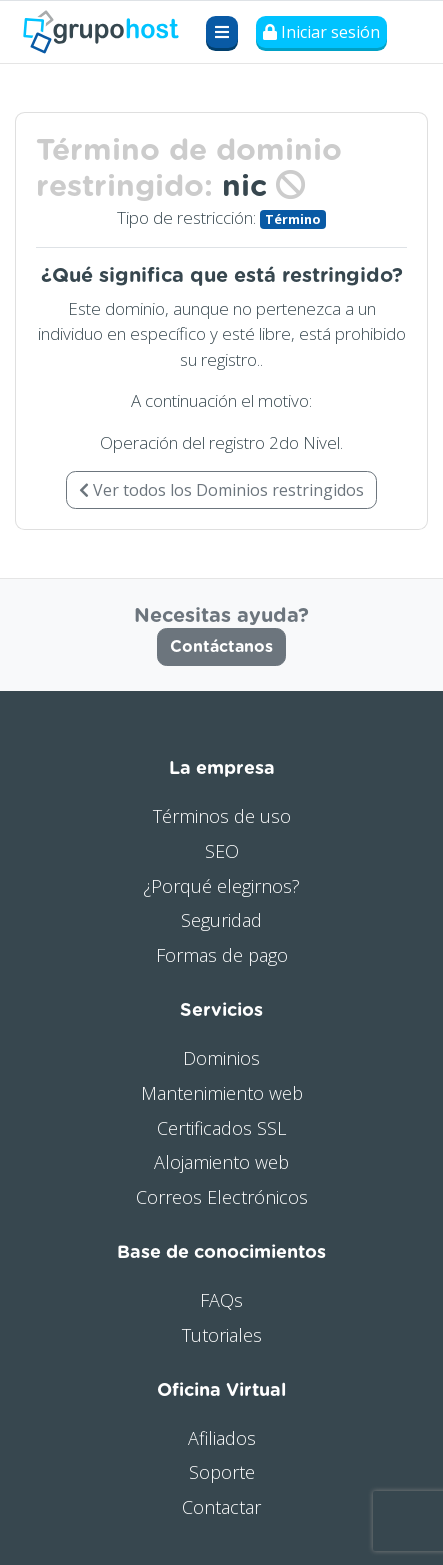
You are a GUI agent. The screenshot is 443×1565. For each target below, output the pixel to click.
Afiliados (222, 1438)
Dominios (221, 1058)
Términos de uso (222, 816)
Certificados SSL (221, 1128)
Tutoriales (222, 1335)
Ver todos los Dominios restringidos (221, 490)
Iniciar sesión (321, 32)
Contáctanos (221, 647)
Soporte (222, 1472)
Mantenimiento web (222, 1093)
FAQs (221, 1300)
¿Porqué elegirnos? (221, 886)
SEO (222, 851)
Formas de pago (222, 955)
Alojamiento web (221, 1162)
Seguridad (221, 920)
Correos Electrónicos (222, 1197)
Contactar (221, 1507)
